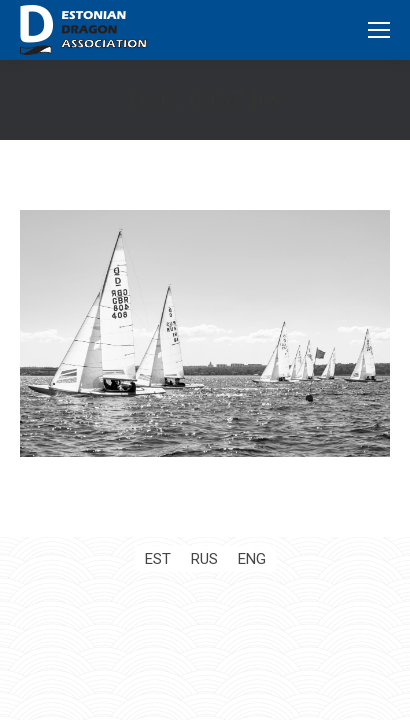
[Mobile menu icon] (379, 30)
